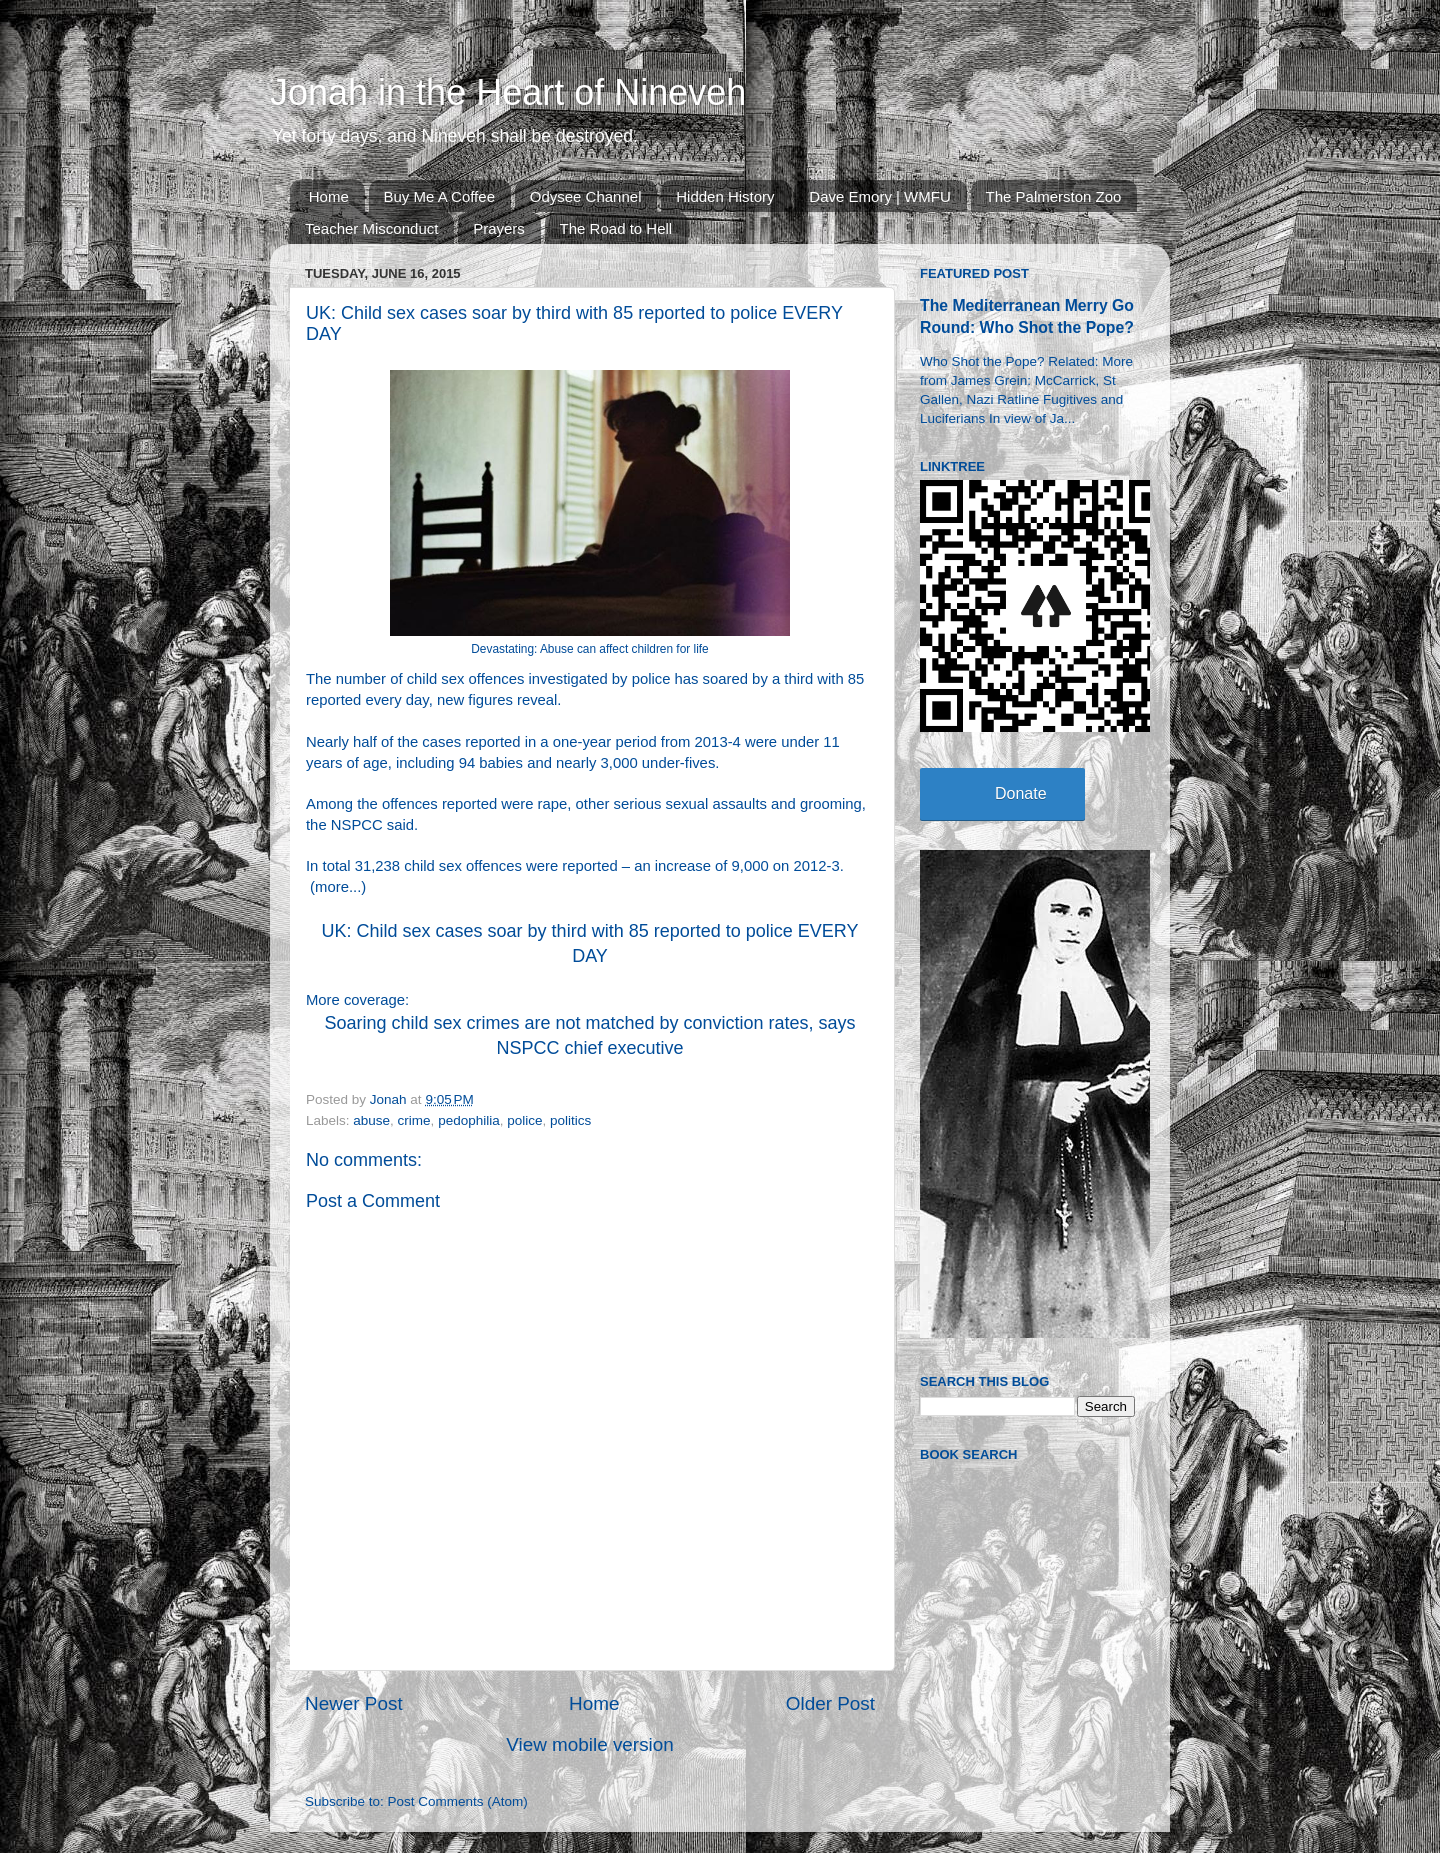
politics (570, 1120)
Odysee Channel (586, 196)
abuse (371, 1120)
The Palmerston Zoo (1054, 196)
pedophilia (469, 1120)
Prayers (499, 228)
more (332, 887)
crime (414, 1120)
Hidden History (725, 196)
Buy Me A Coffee (439, 196)
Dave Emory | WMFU (879, 196)
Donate (1021, 793)
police (524, 1120)
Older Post (830, 1703)
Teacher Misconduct (371, 228)
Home (329, 196)
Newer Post (354, 1703)
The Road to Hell (616, 228)
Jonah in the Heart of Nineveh (508, 92)
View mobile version (590, 1744)
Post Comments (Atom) (458, 1801)
